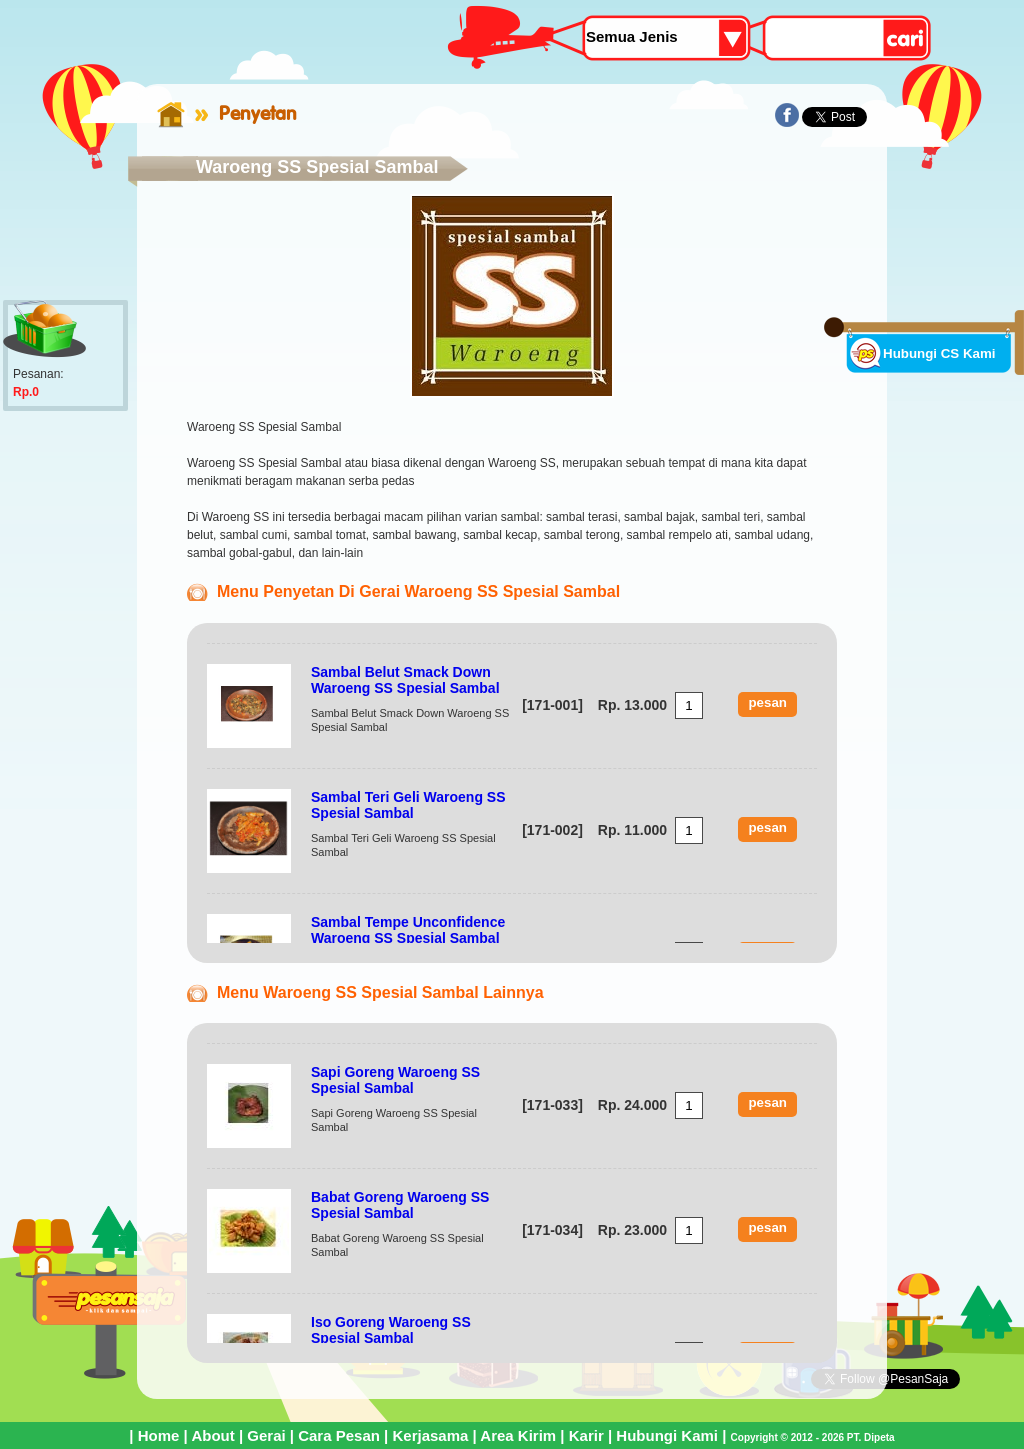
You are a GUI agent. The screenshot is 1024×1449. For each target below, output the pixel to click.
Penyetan (258, 113)
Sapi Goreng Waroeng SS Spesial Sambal (395, 1080)
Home (159, 1435)
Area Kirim (518, 1435)
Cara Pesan (339, 1435)
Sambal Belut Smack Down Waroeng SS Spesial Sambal (405, 680)
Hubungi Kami (667, 1435)
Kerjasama (430, 1435)
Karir (586, 1435)
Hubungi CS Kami (939, 353)
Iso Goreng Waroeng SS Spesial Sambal (391, 1330)
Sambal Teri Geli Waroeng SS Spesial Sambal (408, 805)
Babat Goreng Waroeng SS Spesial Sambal (400, 1205)
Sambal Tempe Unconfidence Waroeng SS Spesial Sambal (408, 930)
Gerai (266, 1435)
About (212, 1435)
